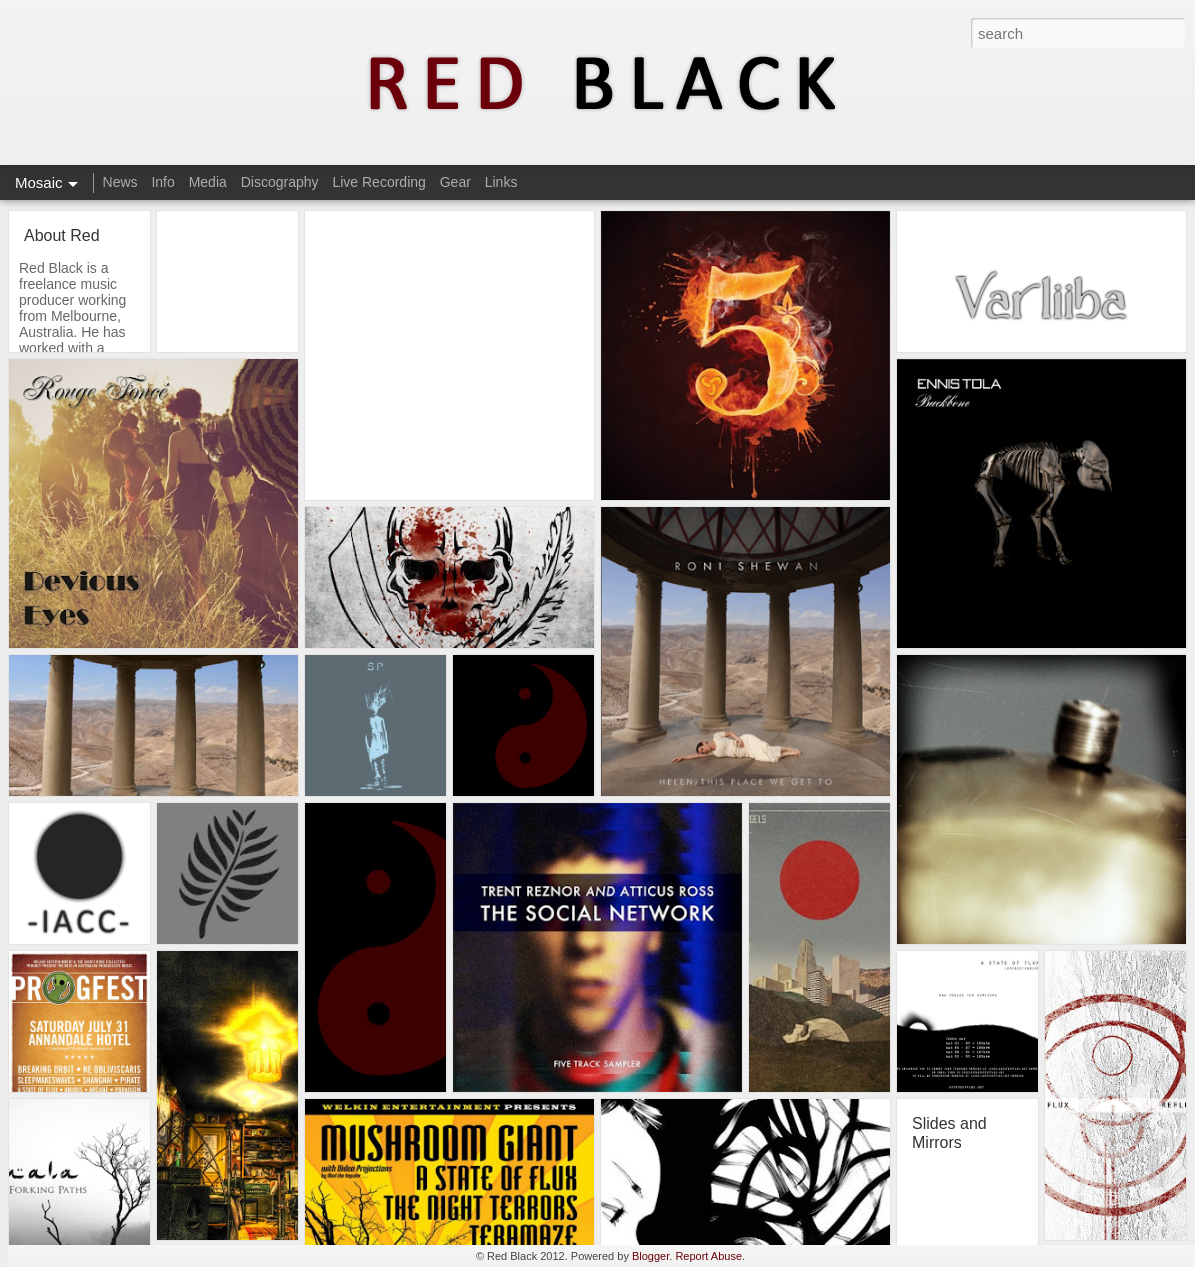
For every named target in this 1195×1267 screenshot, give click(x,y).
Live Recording (378, 182)
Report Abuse (708, 1256)
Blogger (650, 1256)
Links (501, 182)
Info (162, 182)
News (120, 182)
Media (208, 182)
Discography (280, 182)
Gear (455, 182)
